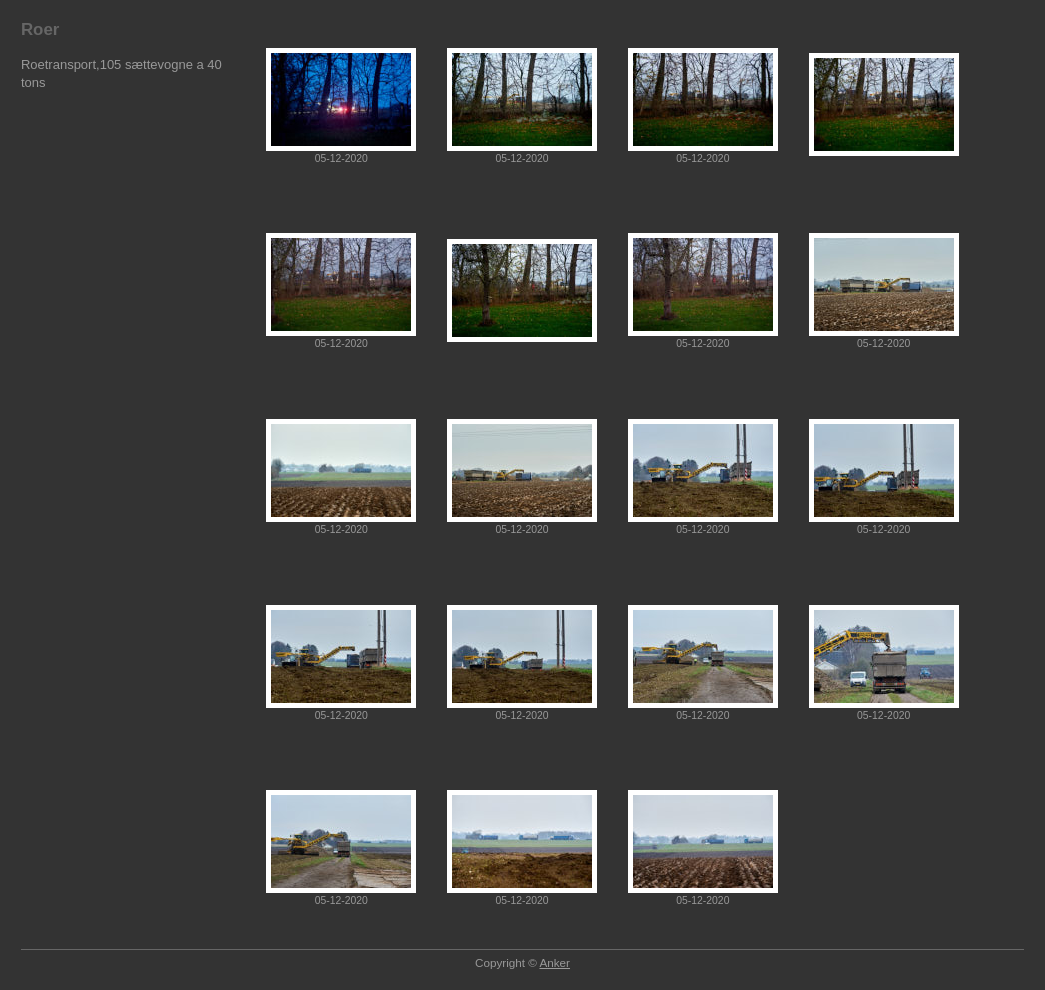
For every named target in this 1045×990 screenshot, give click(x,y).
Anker (554, 962)
